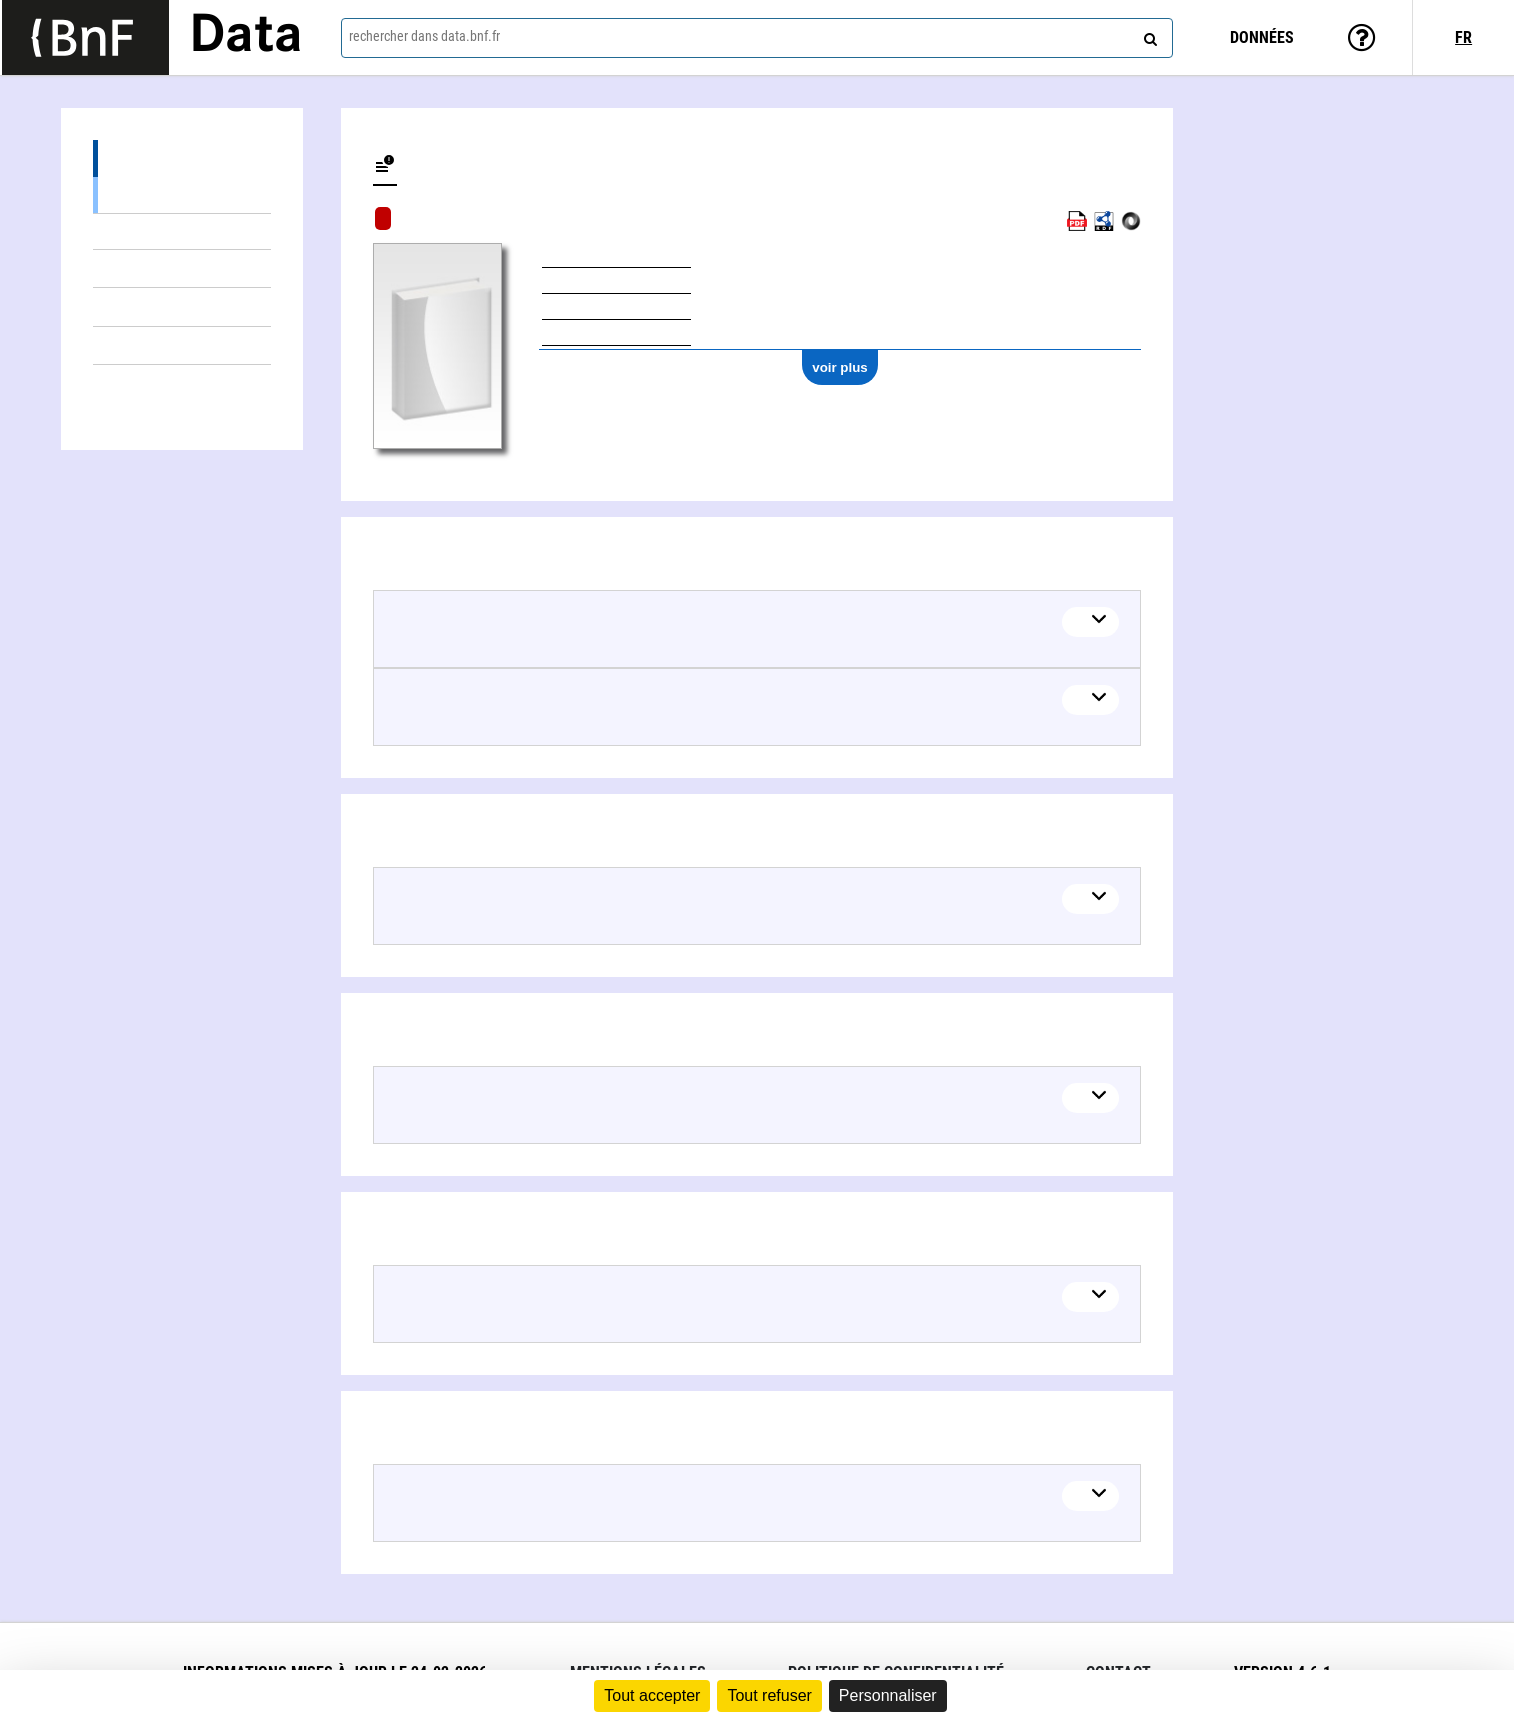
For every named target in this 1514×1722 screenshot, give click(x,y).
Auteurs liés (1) (182, 383)
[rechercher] (1148, 35)
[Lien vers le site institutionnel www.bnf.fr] (85, 37)
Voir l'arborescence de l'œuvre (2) (182, 194)
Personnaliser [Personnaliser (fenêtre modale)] (888, 1695)
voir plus (840, 367)
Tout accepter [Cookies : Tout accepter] (652, 1695)
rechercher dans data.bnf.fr (424, 36)
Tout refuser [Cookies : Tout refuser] (769, 1695)
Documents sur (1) (182, 306)
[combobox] (757, 38)
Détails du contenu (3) (182, 158)
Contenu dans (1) (182, 231)
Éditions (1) (182, 268)
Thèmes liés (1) (182, 345)
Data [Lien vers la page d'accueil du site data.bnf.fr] (246, 37)
